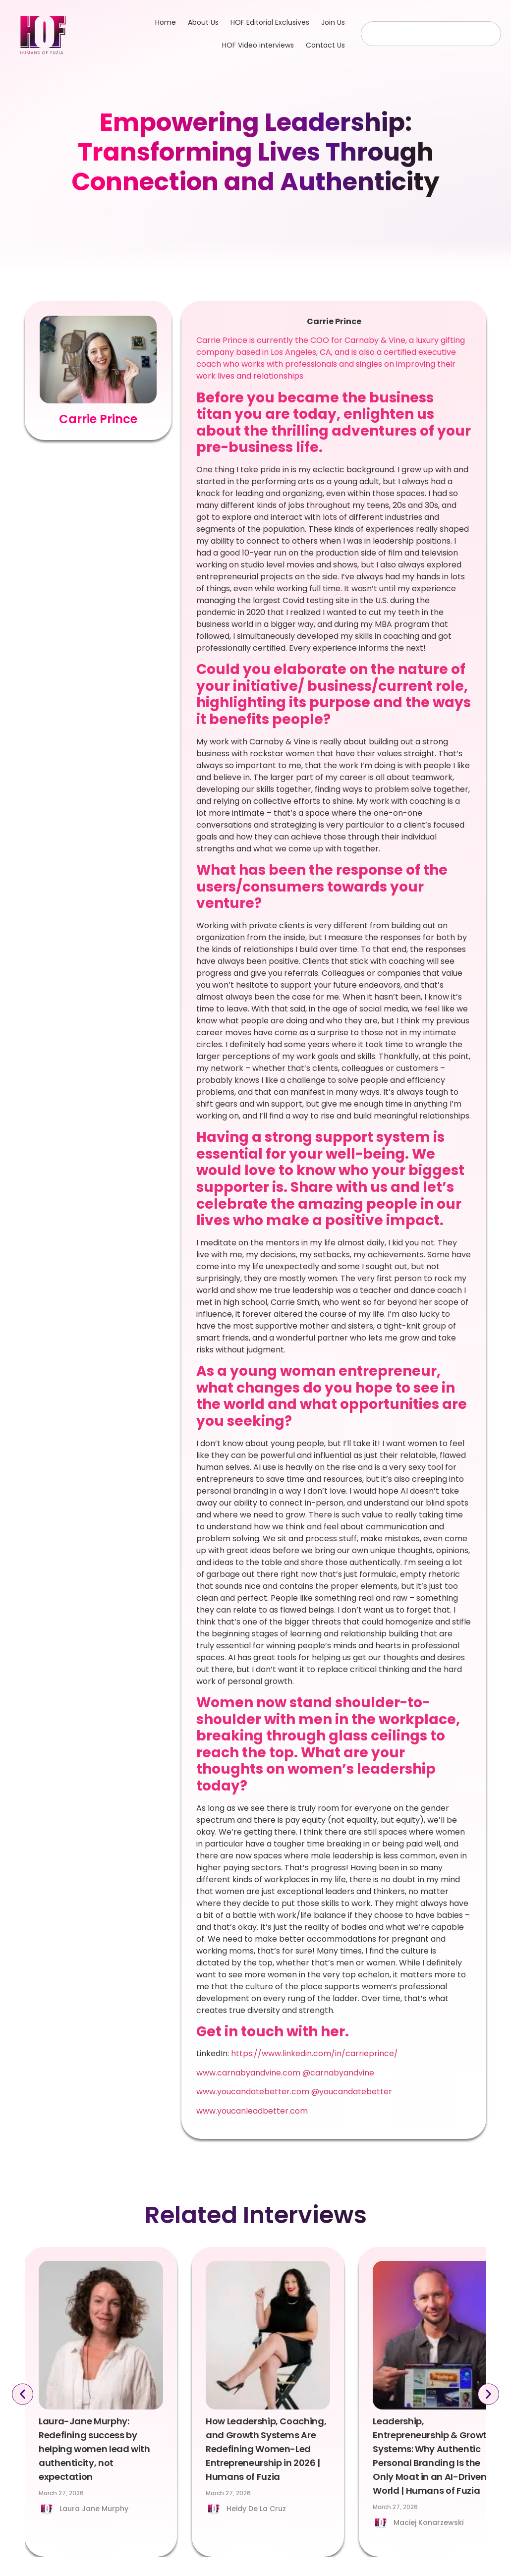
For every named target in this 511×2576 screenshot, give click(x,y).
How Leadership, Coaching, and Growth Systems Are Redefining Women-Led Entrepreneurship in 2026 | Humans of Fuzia (266, 2449)
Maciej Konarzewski (428, 2522)
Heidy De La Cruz (256, 2509)
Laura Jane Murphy (93, 2509)
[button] (20, 2394)
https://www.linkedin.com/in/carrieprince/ (314, 2053)
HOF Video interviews (258, 45)
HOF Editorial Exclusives (269, 22)
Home (165, 22)
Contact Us (325, 45)
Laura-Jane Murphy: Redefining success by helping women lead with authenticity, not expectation (94, 2449)
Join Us (333, 22)
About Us (203, 22)
